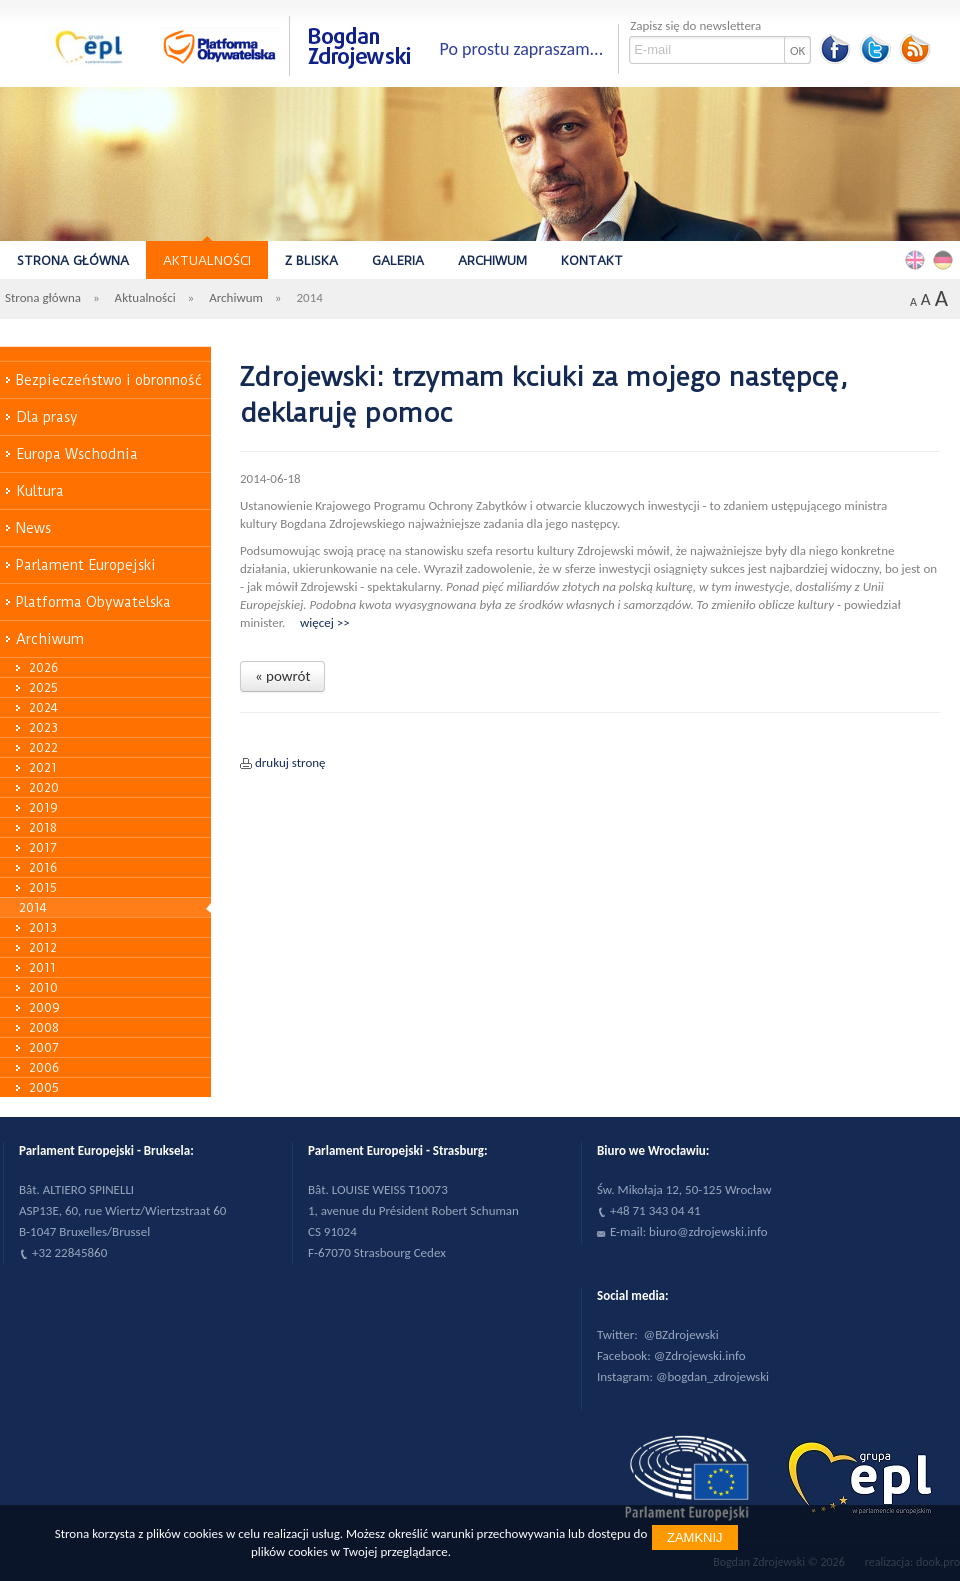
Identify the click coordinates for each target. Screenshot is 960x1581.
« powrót (282, 676)
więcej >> (325, 622)
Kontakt (592, 260)
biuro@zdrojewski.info (708, 1231)
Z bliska (311, 260)
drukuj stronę (290, 762)
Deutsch (946, 259)
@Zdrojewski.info (700, 1355)
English (918, 259)
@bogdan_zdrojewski (712, 1376)
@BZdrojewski (681, 1334)
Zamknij (695, 1537)
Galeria (398, 260)
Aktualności (207, 260)
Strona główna (73, 260)
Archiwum (492, 260)
